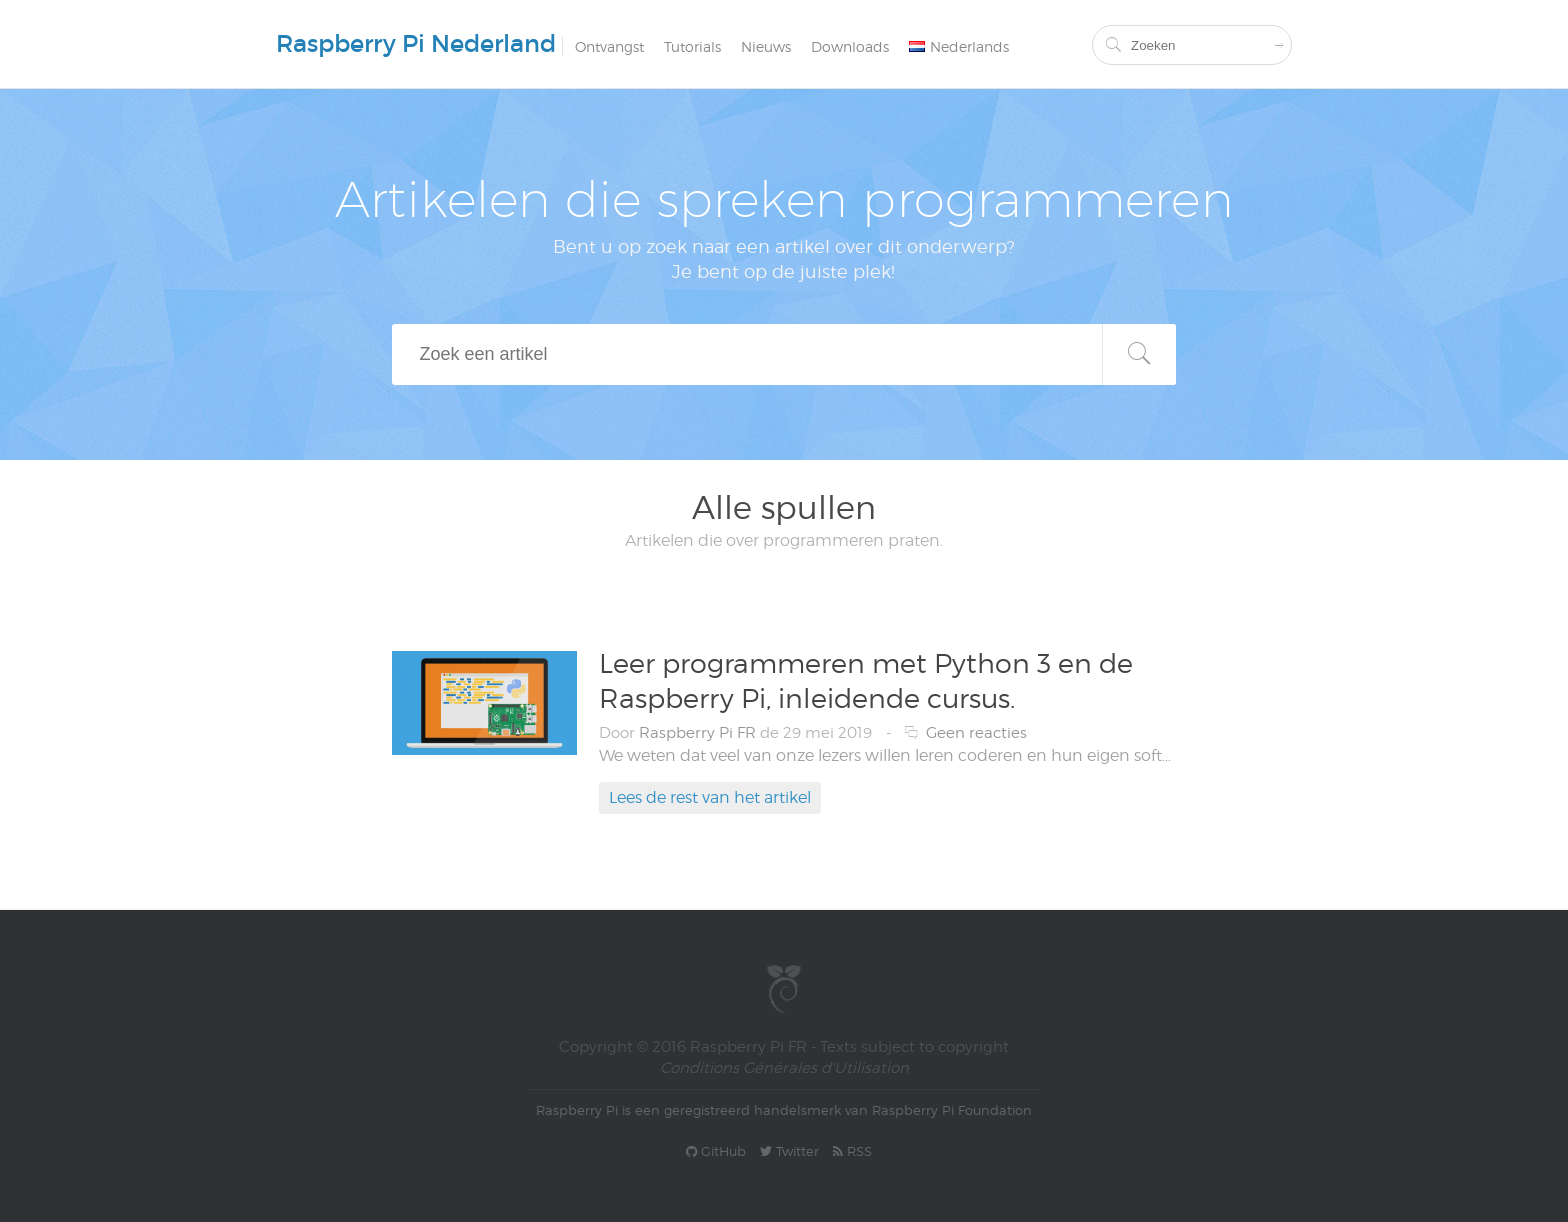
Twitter (789, 1151)
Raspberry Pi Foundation (952, 1110)
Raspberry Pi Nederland (416, 43)
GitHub (716, 1151)
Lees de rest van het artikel (710, 797)
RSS (852, 1151)
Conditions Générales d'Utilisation (784, 1068)
